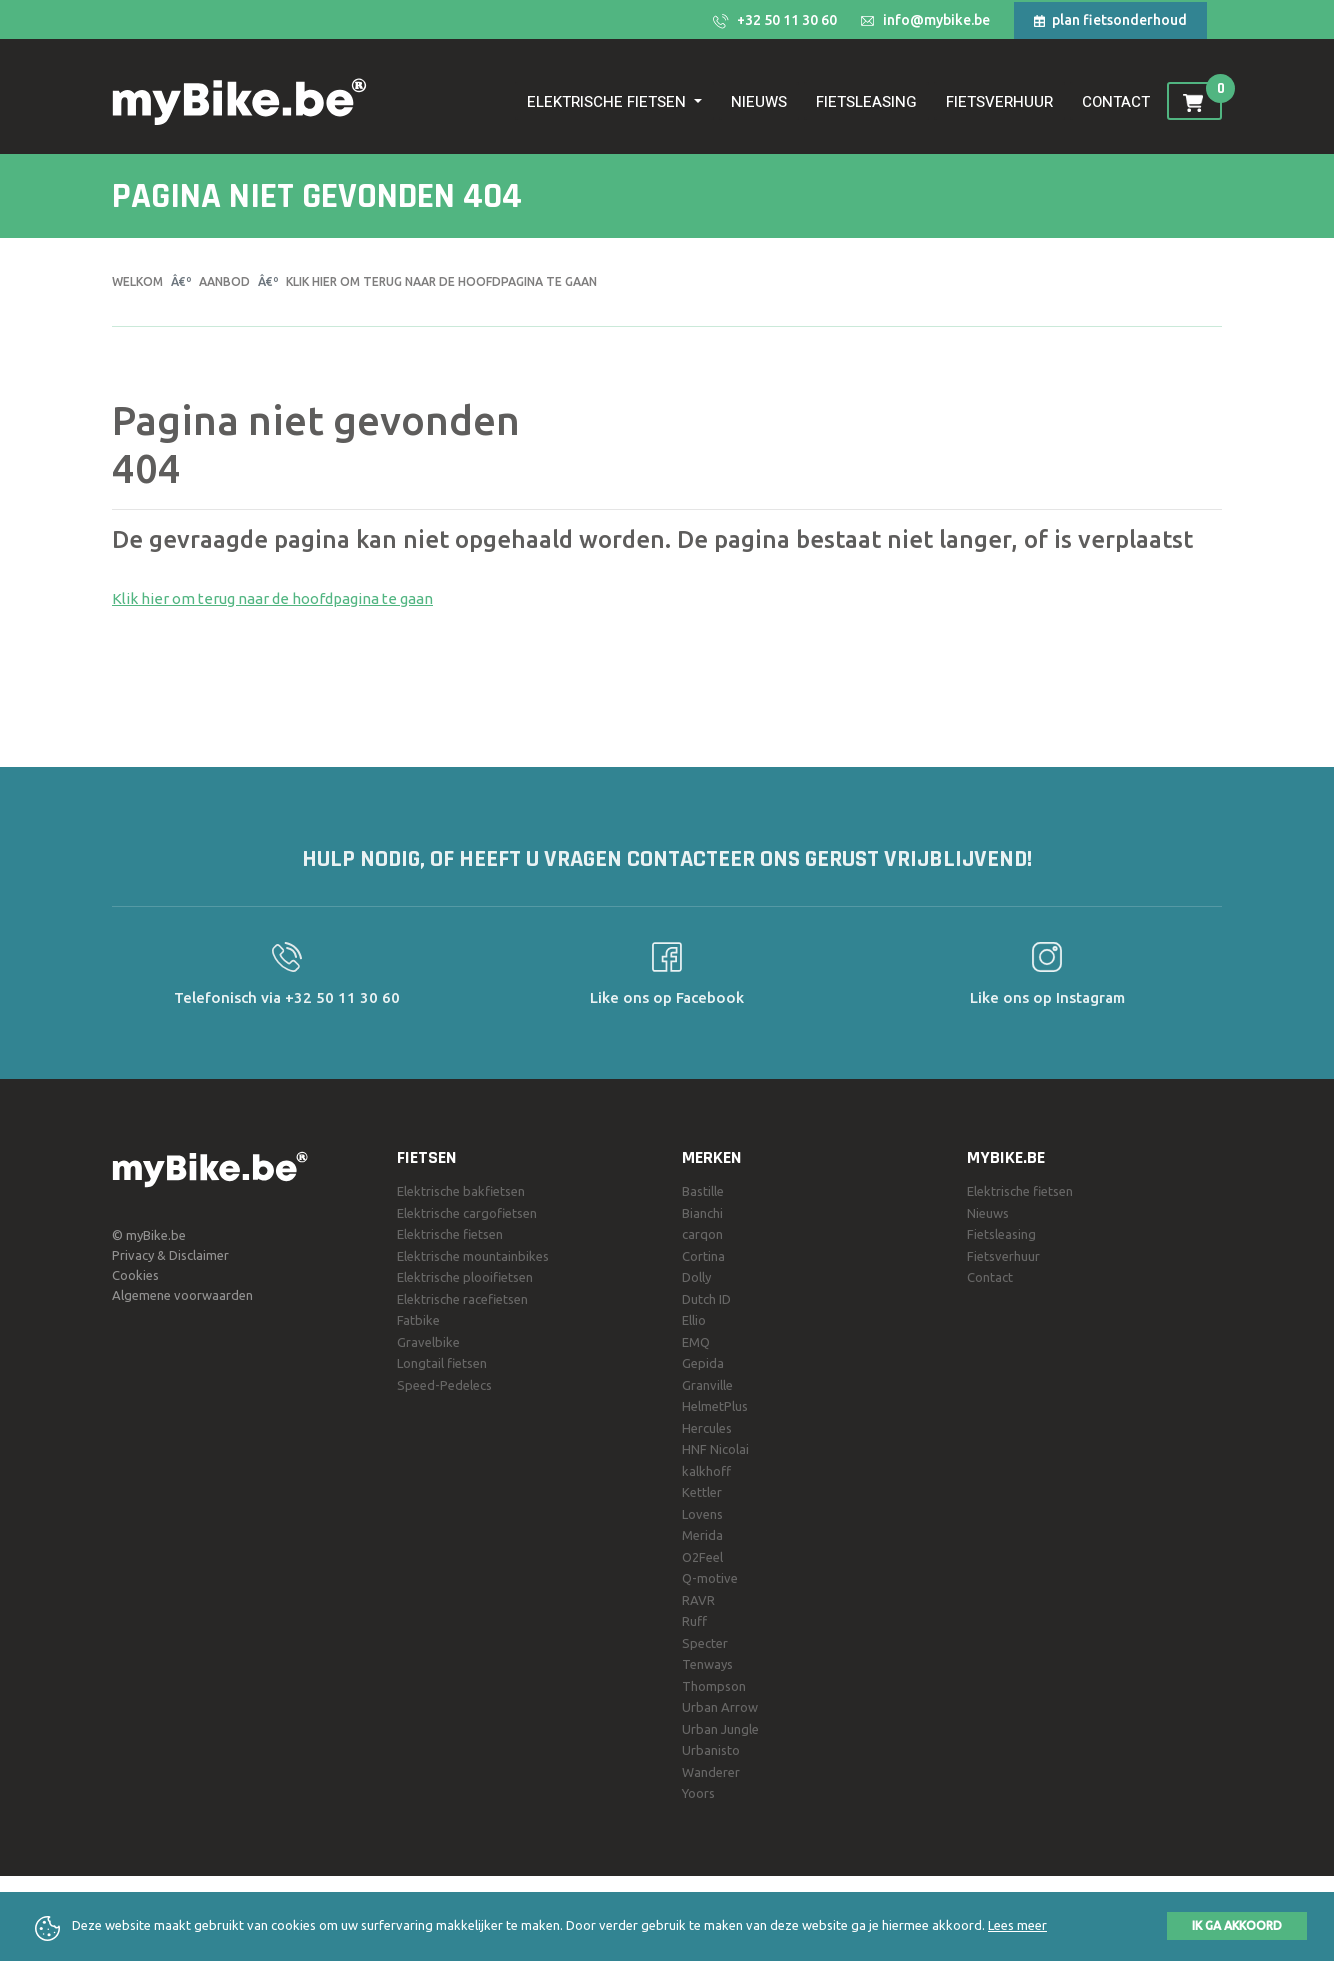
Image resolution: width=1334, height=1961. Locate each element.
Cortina (703, 1256)
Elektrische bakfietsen (461, 1191)
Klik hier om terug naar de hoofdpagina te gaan (441, 281)
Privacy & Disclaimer (170, 1255)
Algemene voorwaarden (182, 1295)
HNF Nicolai (715, 1449)
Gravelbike (428, 1342)
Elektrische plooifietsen (465, 1277)
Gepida (703, 1363)
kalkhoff (706, 1471)
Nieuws (759, 102)
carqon (702, 1234)
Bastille (703, 1191)
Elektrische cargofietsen (467, 1213)
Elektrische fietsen (450, 1234)
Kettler (702, 1492)
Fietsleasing (866, 102)
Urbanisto (711, 1750)
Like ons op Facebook (667, 974)
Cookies (135, 1275)
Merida (702, 1535)
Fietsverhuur (999, 102)
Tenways (707, 1664)
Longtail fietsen (442, 1363)
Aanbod (224, 281)
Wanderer (711, 1772)
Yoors (698, 1793)
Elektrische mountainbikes (473, 1256)
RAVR (698, 1600)
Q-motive (710, 1578)
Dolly (696, 1277)
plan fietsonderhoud (1110, 20)
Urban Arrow (720, 1707)
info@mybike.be (925, 20)
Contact (1116, 102)
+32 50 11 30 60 (775, 20)
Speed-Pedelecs (444, 1385)
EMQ (696, 1342)
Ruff (694, 1621)
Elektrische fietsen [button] (608, 102)
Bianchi (702, 1213)
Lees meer (1017, 1925)
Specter (705, 1643)
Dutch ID (706, 1299)
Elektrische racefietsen (462, 1299)
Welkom (137, 281)
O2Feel (702, 1557)
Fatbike (418, 1320)
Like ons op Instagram (1047, 974)
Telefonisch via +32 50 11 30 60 (287, 974)
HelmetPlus (715, 1406)
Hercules (707, 1428)
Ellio (694, 1320)
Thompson (714, 1686)
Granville (707, 1385)
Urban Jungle (720, 1729)
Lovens (702, 1514)
